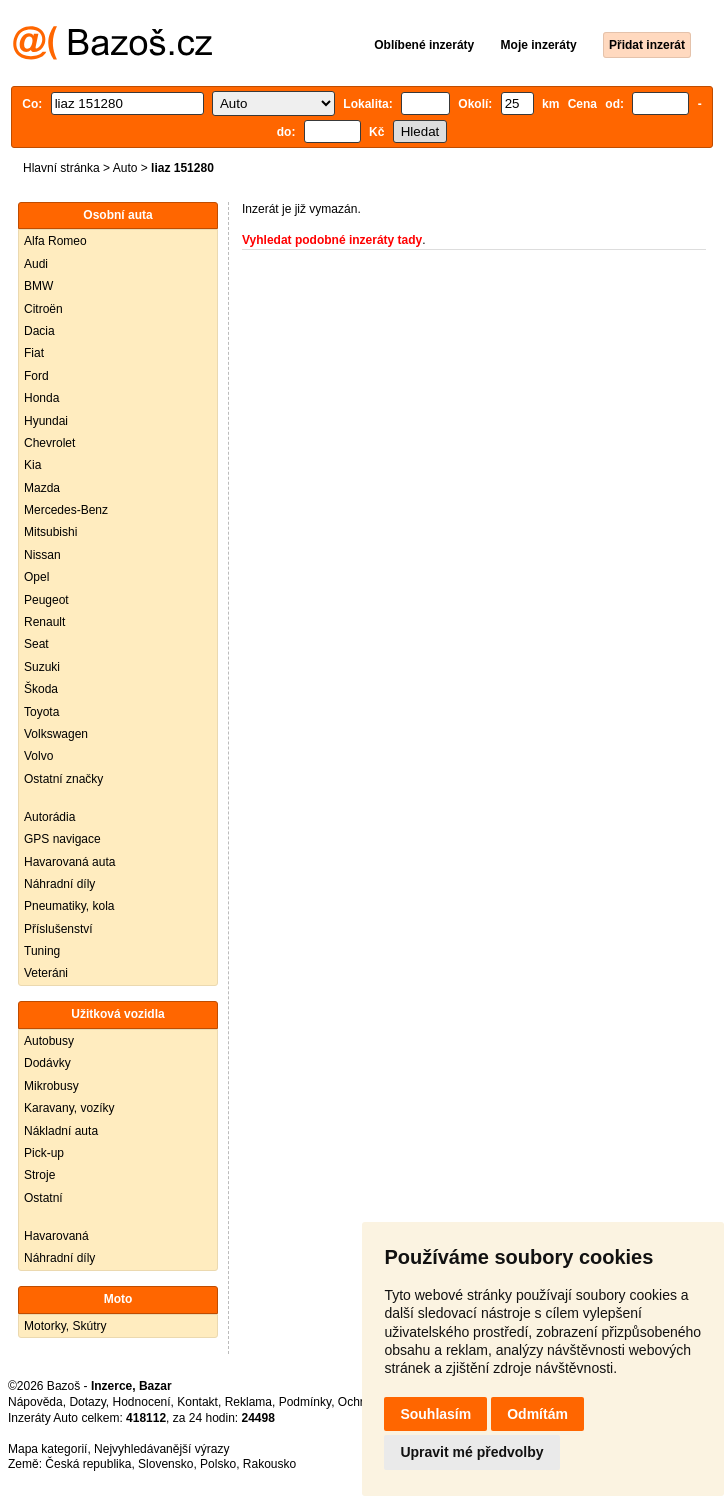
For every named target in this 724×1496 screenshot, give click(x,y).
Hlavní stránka (61, 168)
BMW (38, 286)
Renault (44, 622)
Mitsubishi (50, 532)
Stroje (39, 1175)
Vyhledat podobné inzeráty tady (332, 240)
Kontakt (197, 1402)
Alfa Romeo (55, 241)
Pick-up (44, 1153)
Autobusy (49, 1041)
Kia (32, 465)
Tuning (42, 951)
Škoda (41, 689)
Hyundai (46, 421)
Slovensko (165, 1464)
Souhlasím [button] (435, 1414)
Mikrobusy (51, 1086)
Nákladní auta (61, 1131)
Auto (125, 168)
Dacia (39, 331)
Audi (36, 264)
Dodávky (47, 1063)
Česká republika (88, 1464)
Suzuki (42, 667)
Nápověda (35, 1402)
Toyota (41, 712)
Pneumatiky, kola (69, 906)
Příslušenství (58, 929)
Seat (36, 644)
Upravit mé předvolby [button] (471, 1452)
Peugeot (46, 600)
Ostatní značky (63, 779)
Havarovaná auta (69, 862)
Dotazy (87, 1402)
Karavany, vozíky (69, 1108)
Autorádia (49, 817)
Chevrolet (49, 443)
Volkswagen (56, 734)
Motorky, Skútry (65, 1326)
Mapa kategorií (47, 1449)
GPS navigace (62, 839)
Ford (36, 376)
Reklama (248, 1402)
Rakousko (269, 1464)
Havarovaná (56, 1236)
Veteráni (46, 973)
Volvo (38, 756)
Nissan (42, 555)
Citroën (43, 309)
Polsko (218, 1464)
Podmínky (305, 1402)
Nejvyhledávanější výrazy (161, 1449)
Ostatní (43, 1198)
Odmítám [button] (537, 1414)
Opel (36, 577)
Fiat (34, 353)
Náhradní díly (59, 884)
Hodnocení (142, 1402)
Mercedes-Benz (66, 510)
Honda (41, 398)
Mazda (42, 488)
